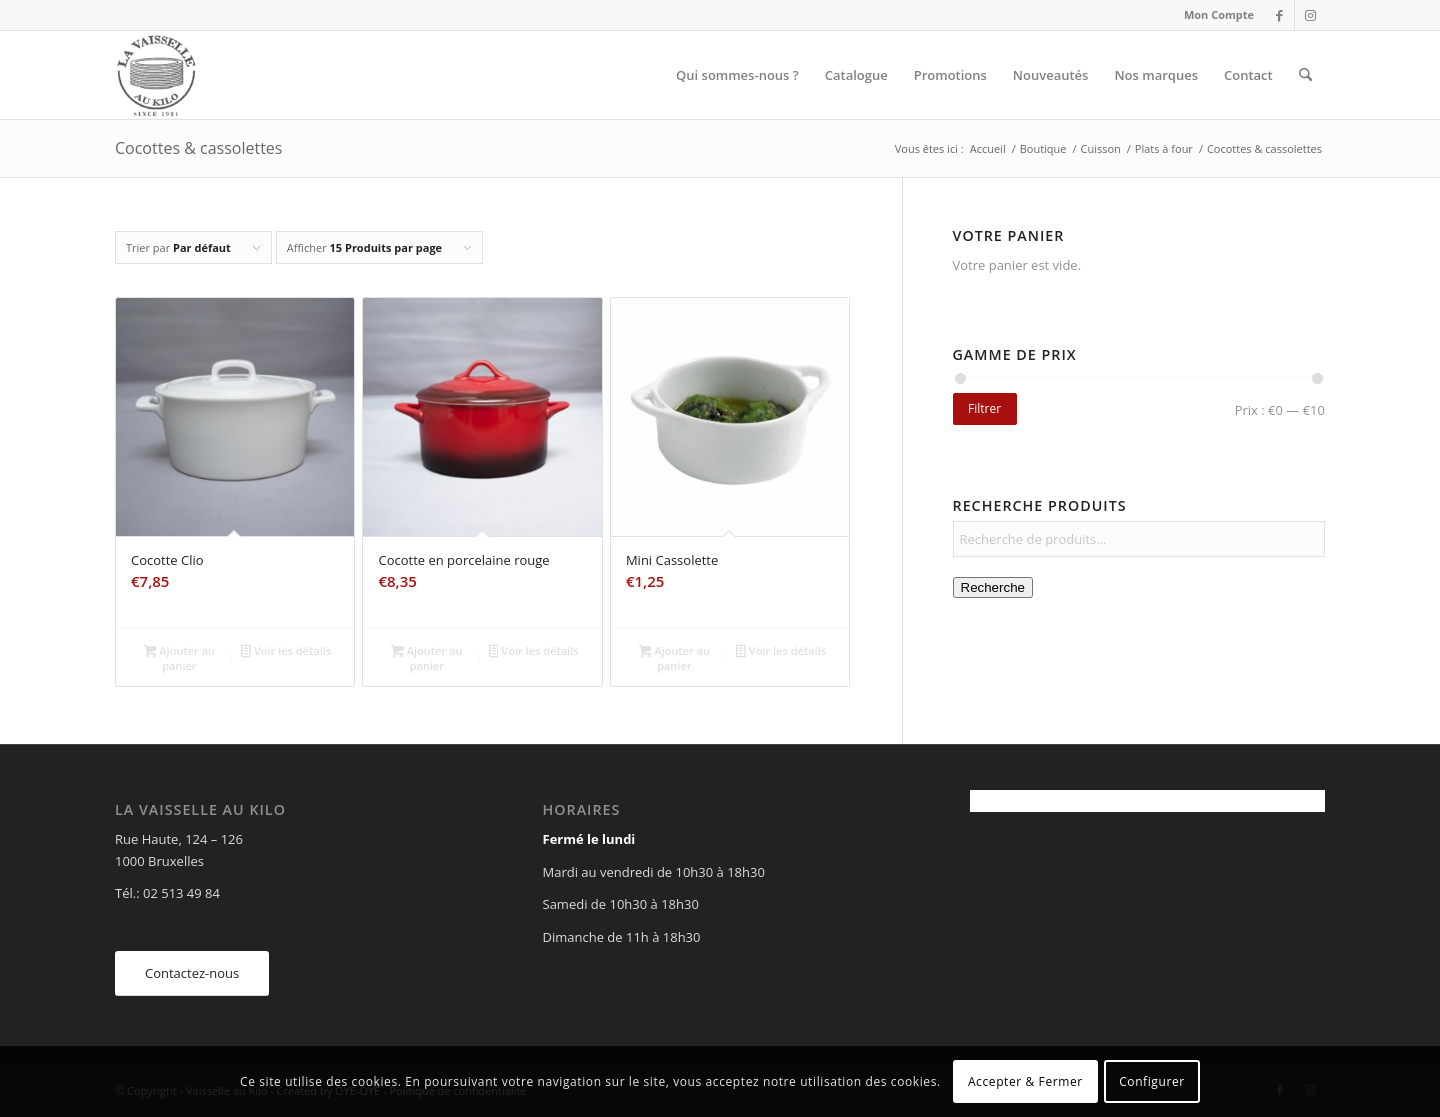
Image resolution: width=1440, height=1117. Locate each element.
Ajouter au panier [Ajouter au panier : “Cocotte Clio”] (179, 658)
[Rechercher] (1305, 75)
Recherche (993, 587)
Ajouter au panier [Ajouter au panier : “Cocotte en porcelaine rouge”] (426, 658)
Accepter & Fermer (1025, 1081)
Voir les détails (286, 652)
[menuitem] (1214, 15)
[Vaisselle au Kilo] (156, 75)
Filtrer (984, 408)
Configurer (1152, 1081)
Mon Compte (1219, 14)
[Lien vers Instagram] (1310, 15)
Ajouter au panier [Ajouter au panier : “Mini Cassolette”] (674, 658)
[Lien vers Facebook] (1279, 15)
